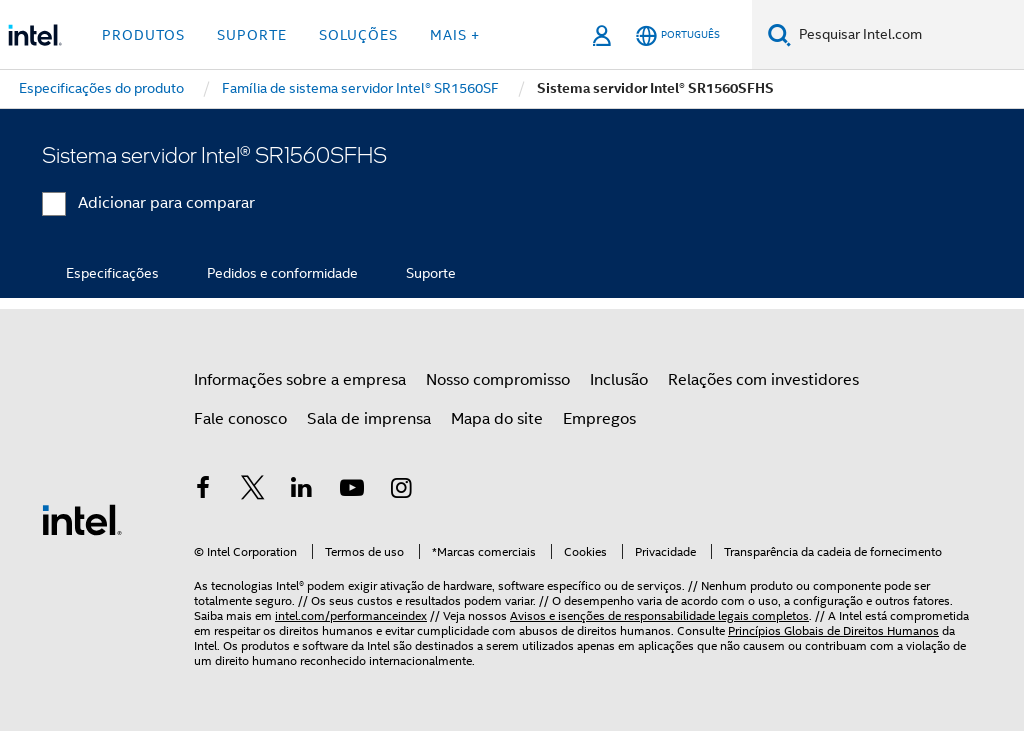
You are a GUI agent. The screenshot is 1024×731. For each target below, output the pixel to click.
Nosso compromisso (498, 380)
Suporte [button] (252, 35)
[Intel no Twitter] (253, 491)
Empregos (599, 419)
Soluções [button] (358, 35)
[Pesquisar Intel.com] (907, 35)
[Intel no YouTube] (352, 491)
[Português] (678, 35)
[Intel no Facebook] (203, 491)
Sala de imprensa (369, 419)
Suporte (431, 273)
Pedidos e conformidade (282, 273)
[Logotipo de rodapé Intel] (82, 519)
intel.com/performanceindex (351, 615)
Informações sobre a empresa (300, 380)
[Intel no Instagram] (401, 491)
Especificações (112, 273)
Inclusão (619, 380)
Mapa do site (497, 419)
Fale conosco (240, 419)
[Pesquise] (779, 34)
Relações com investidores (763, 380)
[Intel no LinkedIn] (302, 491)
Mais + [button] (455, 35)
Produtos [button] (143, 35)
